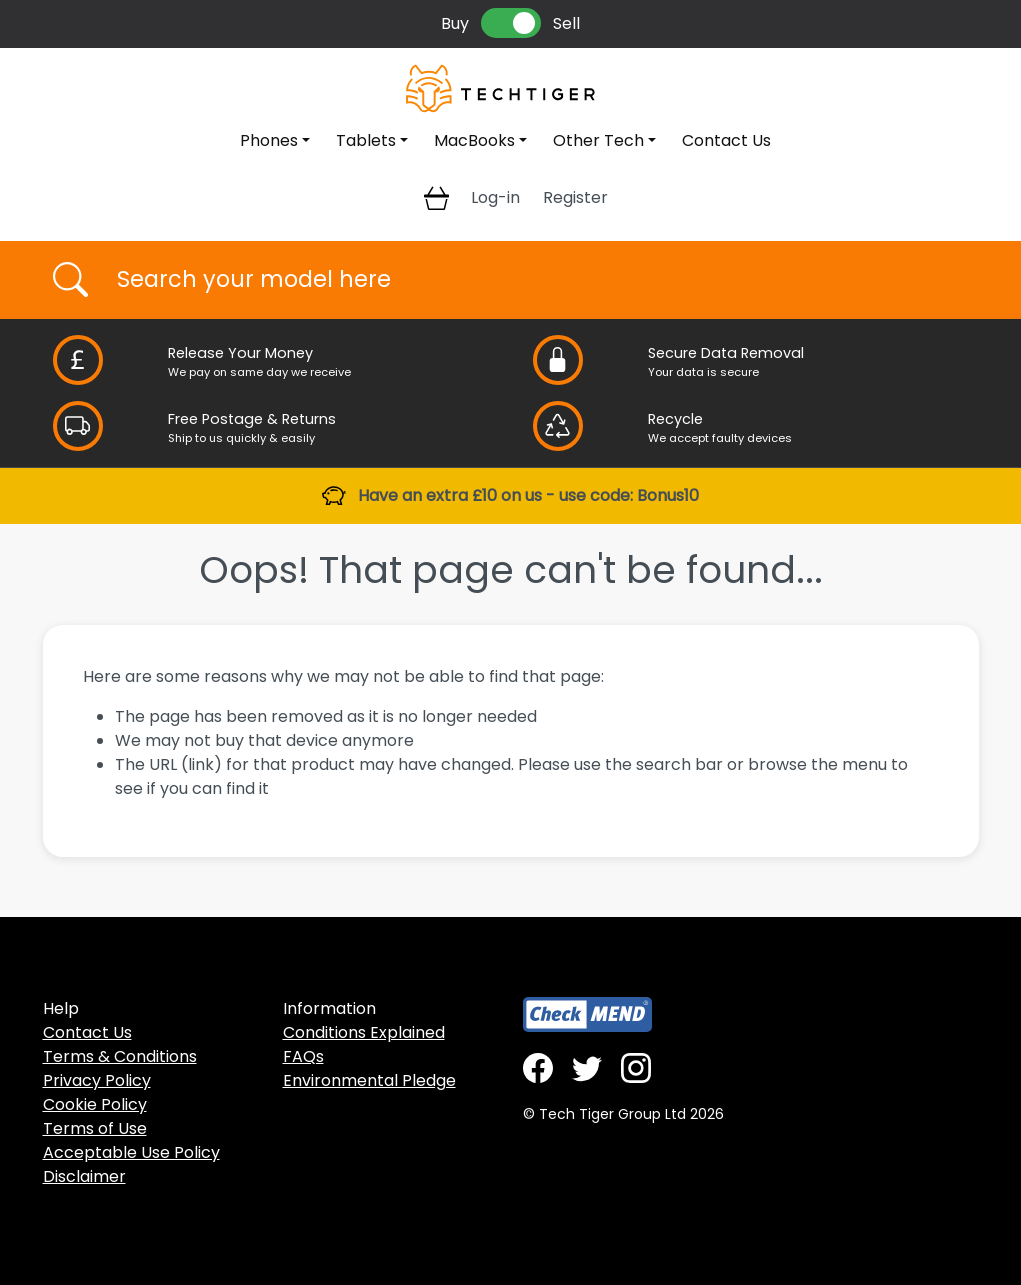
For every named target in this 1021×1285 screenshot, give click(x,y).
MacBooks (474, 140)
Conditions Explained (364, 1032)
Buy (455, 23)
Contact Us (726, 140)
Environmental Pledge (369, 1080)
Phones (269, 140)
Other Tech (598, 140)
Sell (566, 23)
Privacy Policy (97, 1080)
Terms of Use (95, 1128)
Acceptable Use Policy (131, 1152)
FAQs (303, 1056)
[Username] (528, 280)
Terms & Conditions (120, 1056)
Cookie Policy (95, 1104)
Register (575, 197)
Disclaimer (84, 1176)
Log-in (495, 197)
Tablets (366, 140)
